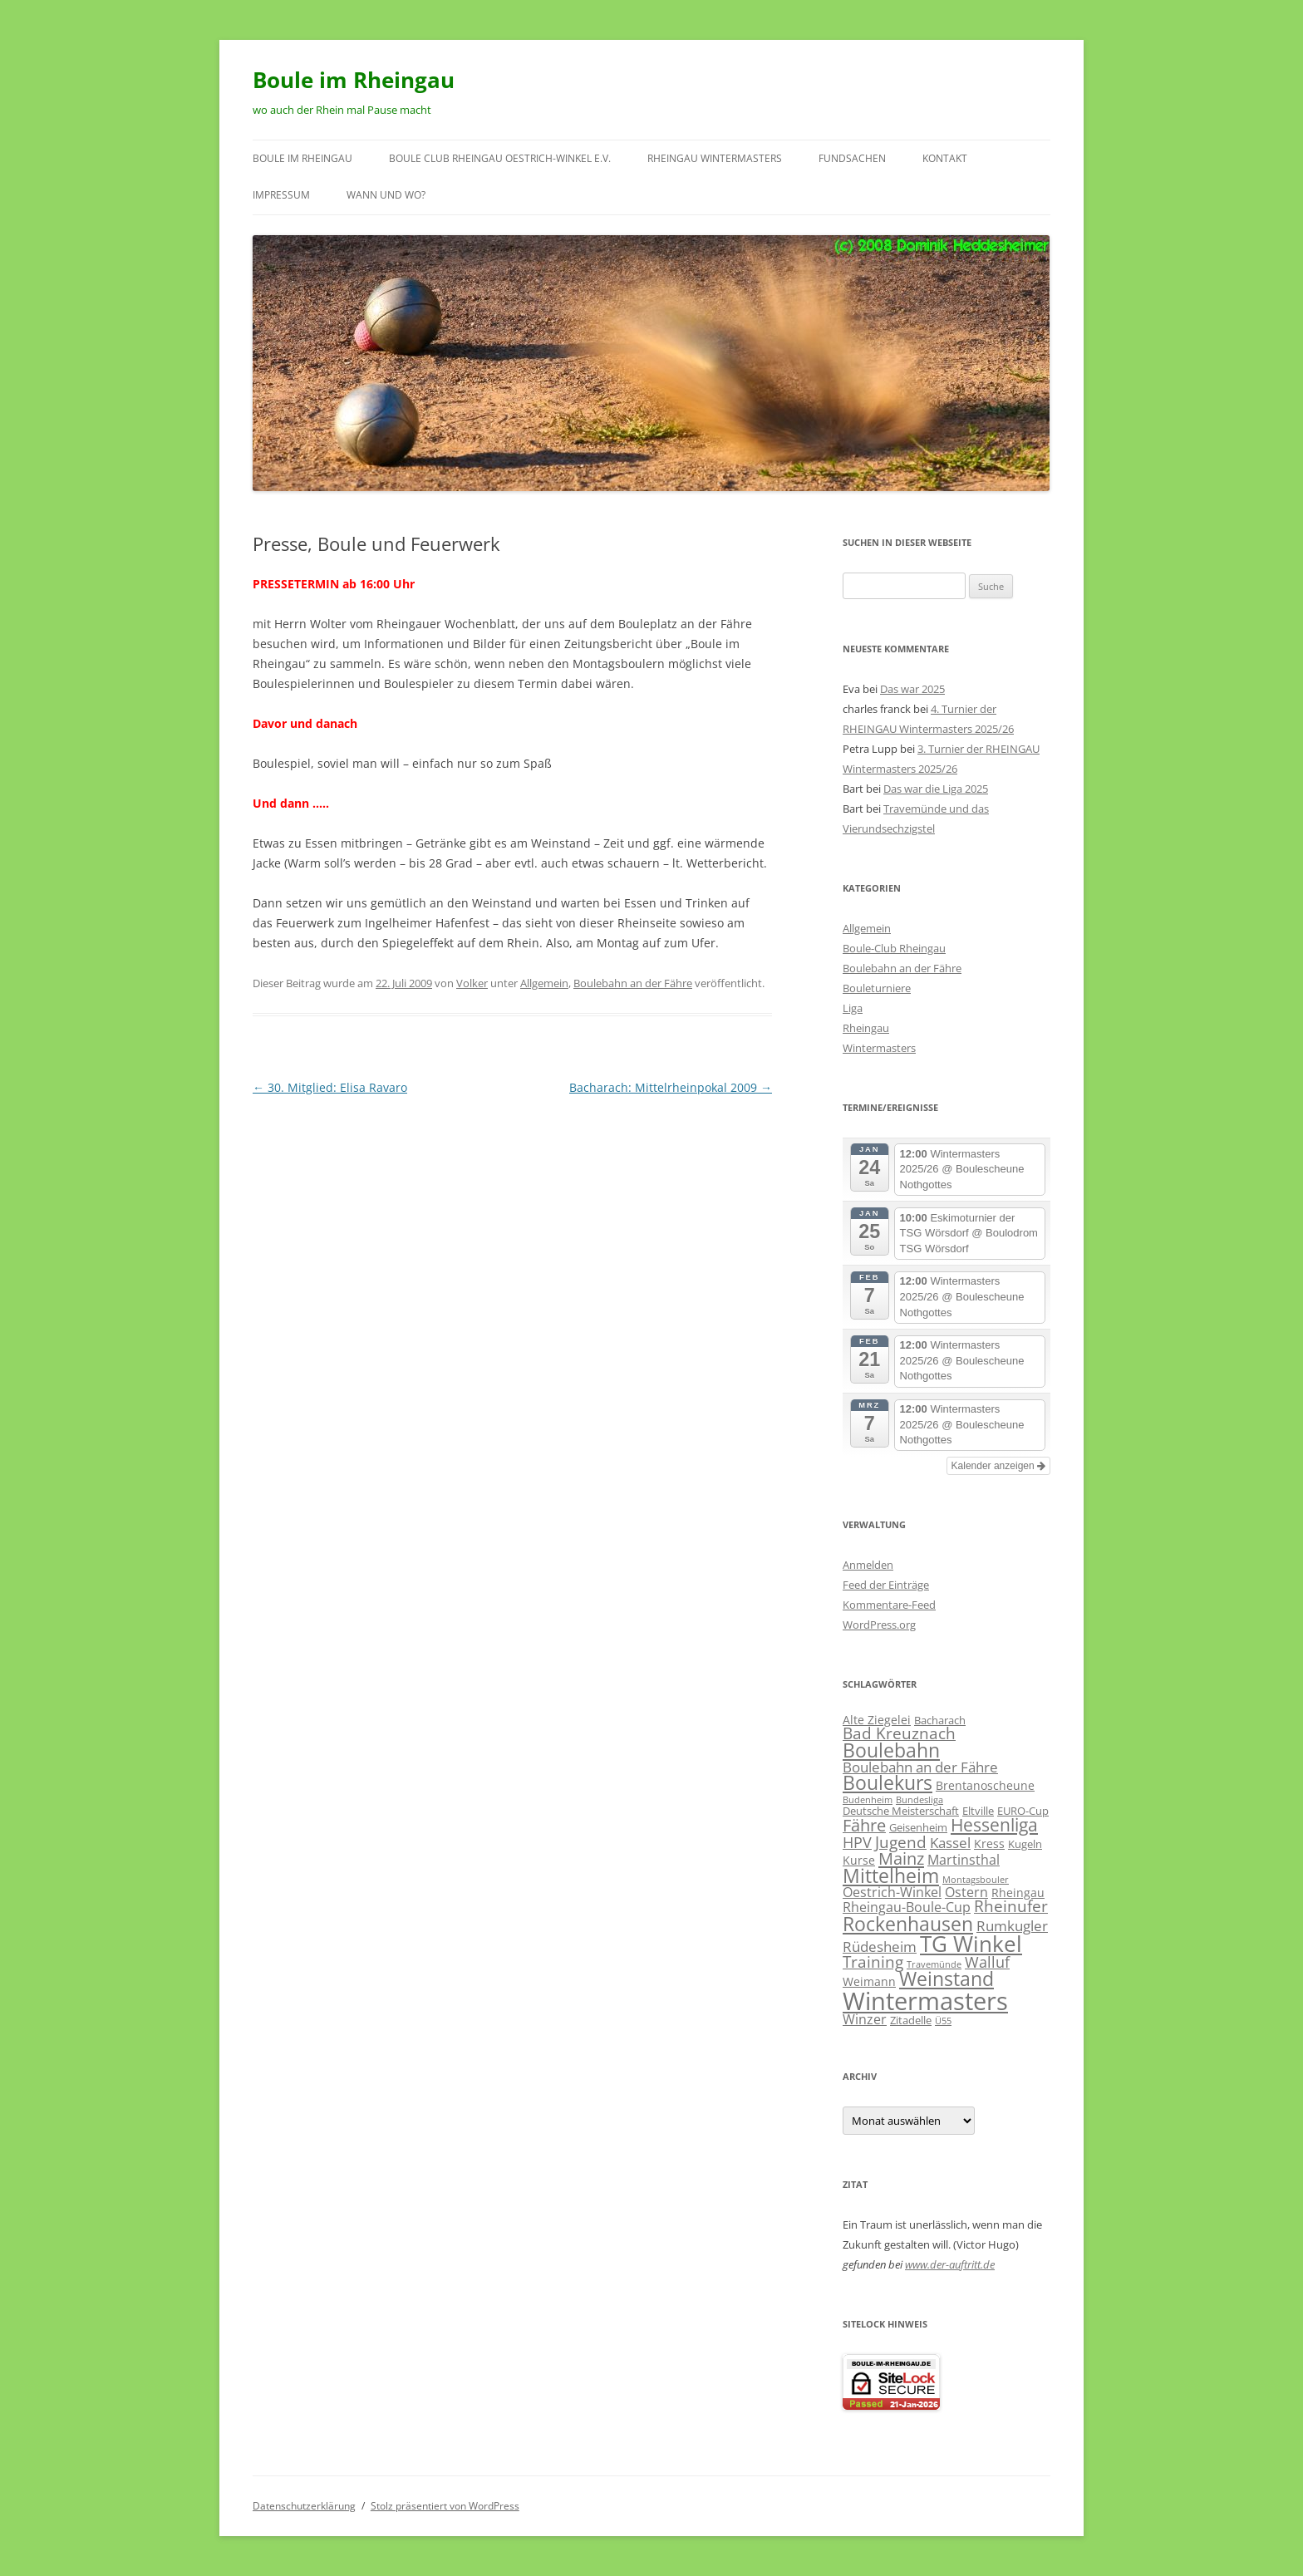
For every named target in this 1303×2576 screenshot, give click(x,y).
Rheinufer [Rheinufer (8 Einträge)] (1011, 1905)
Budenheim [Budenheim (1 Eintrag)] (867, 1800)
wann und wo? (386, 195)
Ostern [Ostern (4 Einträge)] (966, 1892)
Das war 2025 (912, 688)
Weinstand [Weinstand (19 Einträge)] (946, 1979)
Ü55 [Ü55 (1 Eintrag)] (943, 2021)
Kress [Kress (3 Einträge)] (989, 1843)
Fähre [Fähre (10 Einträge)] (864, 1825)
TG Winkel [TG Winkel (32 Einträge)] (971, 1944)
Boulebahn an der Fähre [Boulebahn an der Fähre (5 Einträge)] (920, 1767)
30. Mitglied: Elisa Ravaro (330, 1087)
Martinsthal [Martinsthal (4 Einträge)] (963, 1860)
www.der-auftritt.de (950, 2264)
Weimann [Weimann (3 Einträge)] (869, 1981)
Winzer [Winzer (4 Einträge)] (865, 2019)
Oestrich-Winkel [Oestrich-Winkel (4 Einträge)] (892, 1892)
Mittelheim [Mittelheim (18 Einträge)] (891, 1876)
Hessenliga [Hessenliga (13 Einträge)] (994, 1824)
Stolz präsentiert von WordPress (445, 2506)
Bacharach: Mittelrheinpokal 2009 (670, 1087)
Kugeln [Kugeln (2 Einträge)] (1025, 1843)
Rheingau (866, 1027)
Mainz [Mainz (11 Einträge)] (901, 1858)
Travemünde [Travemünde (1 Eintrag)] (934, 1964)
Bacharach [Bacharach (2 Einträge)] (940, 1720)
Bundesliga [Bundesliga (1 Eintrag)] (919, 1800)
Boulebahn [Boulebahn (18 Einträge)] (891, 1750)
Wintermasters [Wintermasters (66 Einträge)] (925, 2001)
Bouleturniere (877, 988)
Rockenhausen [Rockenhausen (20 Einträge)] (908, 1923)
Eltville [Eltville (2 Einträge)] (978, 1810)
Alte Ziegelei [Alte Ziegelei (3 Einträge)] (877, 1720)
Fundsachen (852, 158)
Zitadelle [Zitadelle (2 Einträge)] (911, 2020)
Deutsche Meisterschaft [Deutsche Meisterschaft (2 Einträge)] (901, 1810)
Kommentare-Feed (889, 1604)
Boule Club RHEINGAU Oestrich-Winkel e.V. (500, 158)
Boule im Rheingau (354, 80)
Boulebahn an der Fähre (632, 983)
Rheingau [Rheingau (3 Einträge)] (1018, 1892)
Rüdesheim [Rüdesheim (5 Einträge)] (880, 1946)
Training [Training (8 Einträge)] (873, 1961)
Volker (472, 983)
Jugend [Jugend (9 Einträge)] (901, 1842)
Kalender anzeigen (998, 1466)
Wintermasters (879, 1047)
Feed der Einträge (886, 1584)
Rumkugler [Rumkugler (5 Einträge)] (1012, 1925)
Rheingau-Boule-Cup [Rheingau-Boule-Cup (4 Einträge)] (907, 1907)
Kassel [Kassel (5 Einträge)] (950, 1842)
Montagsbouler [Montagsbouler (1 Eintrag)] (975, 1879)
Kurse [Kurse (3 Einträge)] (859, 1860)
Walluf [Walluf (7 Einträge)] (987, 1962)
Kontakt (944, 158)
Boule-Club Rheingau (894, 948)
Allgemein (544, 983)
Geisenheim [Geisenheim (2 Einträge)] (918, 1827)
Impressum (281, 195)
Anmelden (868, 1564)
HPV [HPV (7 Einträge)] (857, 1842)
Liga (853, 1007)
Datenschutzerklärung (304, 2506)
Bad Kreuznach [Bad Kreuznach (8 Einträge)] (899, 1733)
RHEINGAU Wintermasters (714, 158)
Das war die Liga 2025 (935, 788)
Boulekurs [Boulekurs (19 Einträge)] (887, 1783)
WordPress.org (879, 1624)
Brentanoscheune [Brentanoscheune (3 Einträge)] (985, 1785)
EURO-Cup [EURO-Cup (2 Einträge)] (1023, 1810)
